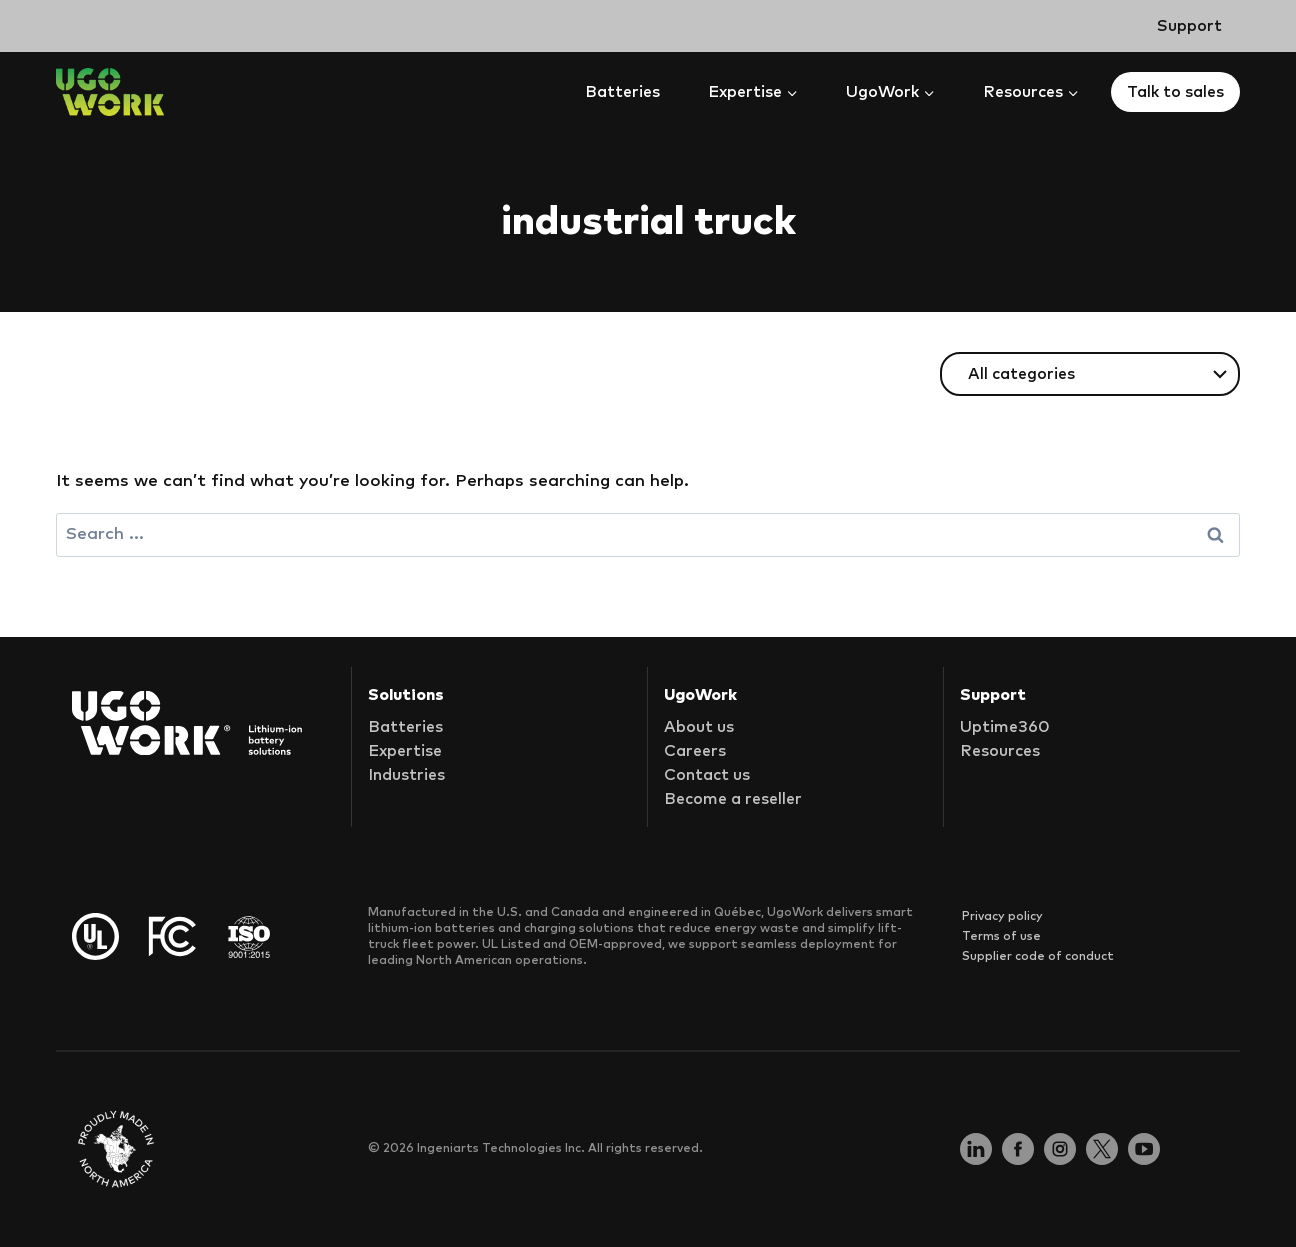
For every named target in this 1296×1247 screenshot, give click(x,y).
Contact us (707, 775)
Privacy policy (1002, 916)
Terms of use (1001, 936)
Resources (1000, 751)
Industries (406, 775)
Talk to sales (1175, 92)
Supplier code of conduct (1038, 956)
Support (1189, 26)
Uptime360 (1005, 727)
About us (699, 727)
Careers (695, 751)
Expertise (405, 751)
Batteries (622, 92)
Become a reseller (733, 799)
